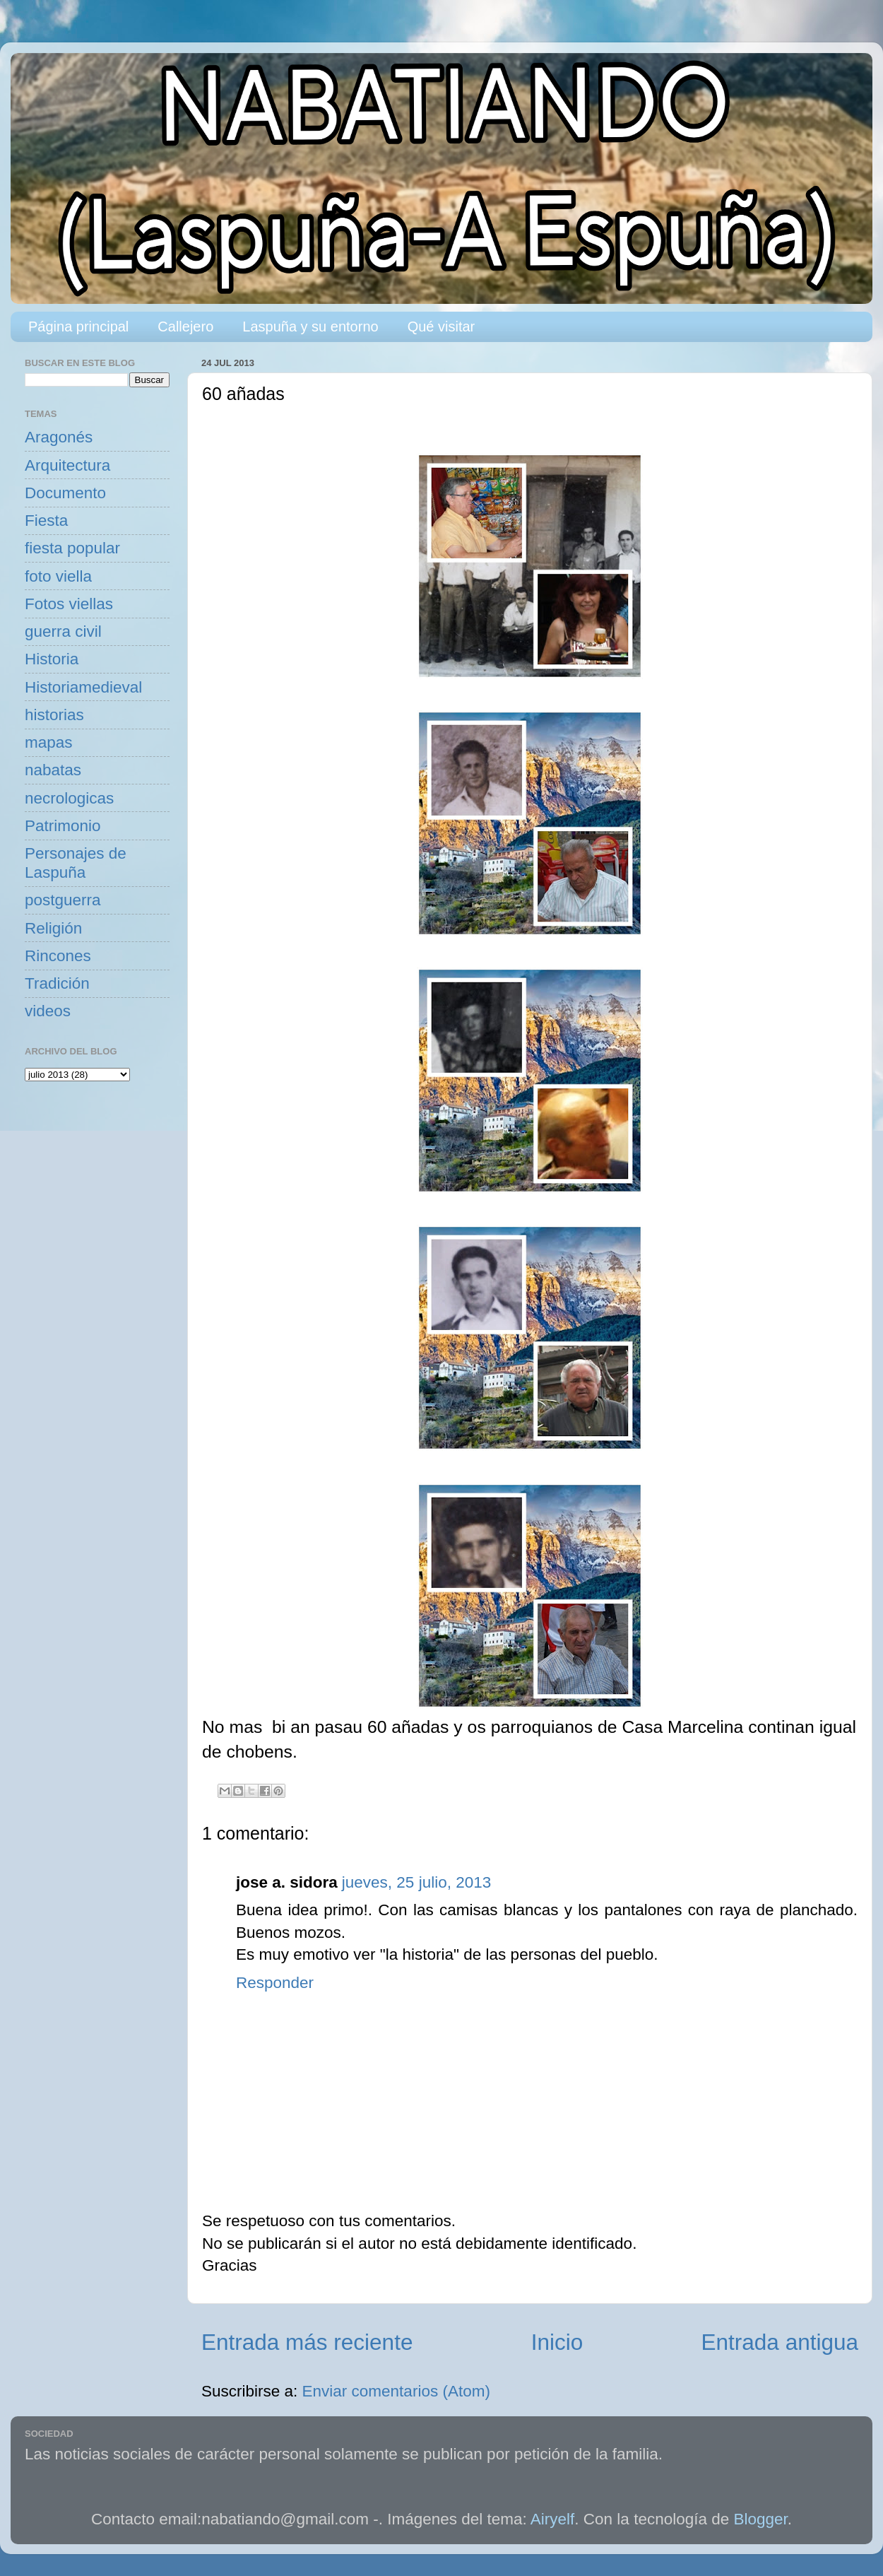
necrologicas (69, 798)
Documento (65, 493)
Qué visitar (441, 326)
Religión (53, 928)
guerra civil (63, 631)
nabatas (53, 770)
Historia (51, 659)
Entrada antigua (779, 2342)
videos (48, 1011)
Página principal (78, 326)
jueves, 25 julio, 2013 (416, 1882)
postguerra (63, 900)
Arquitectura (67, 465)
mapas (49, 742)
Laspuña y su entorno (310, 326)
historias (54, 715)
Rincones (58, 956)
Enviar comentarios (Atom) (396, 2391)
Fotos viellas (69, 604)
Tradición (57, 983)
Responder (275, 1983)
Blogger (761, 2519)
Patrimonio (63, 826)
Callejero (185, 326)
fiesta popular (72, 548)
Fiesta (46, 520)
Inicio (557, 2342)
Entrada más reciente (307, 2342)
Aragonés (59, 437)
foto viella (58, 576)
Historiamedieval (83, 687)
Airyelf (553, 2519)
